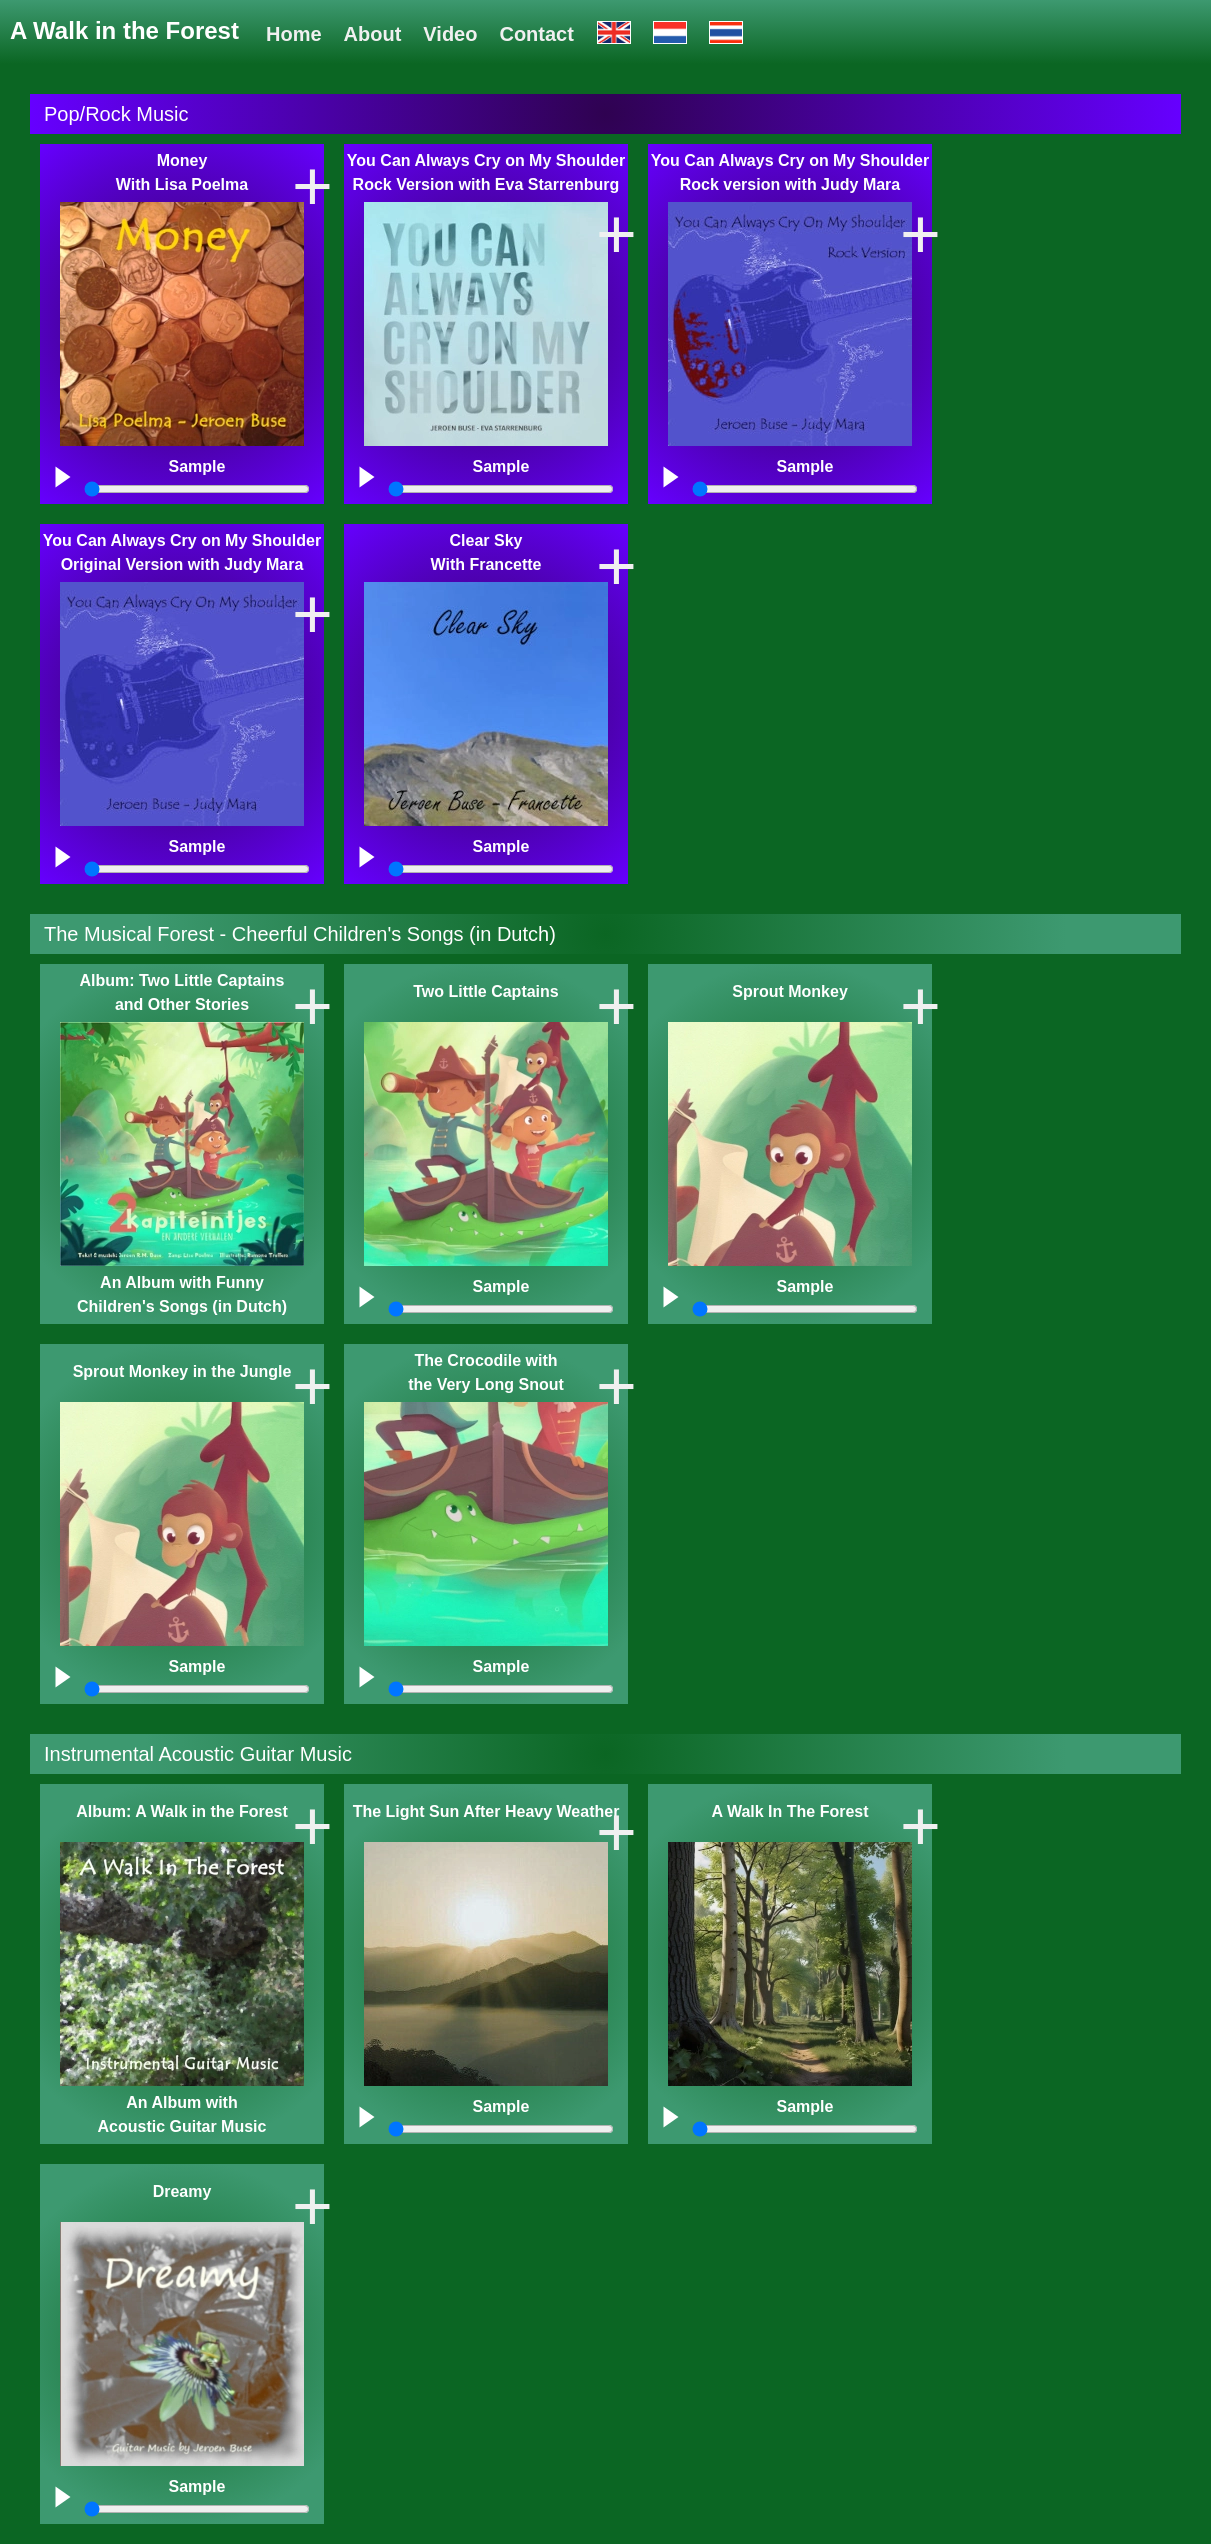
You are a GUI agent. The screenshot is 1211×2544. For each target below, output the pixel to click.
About (373, 34)
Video (450, 34)
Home (294, 34)
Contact (536, 34)
